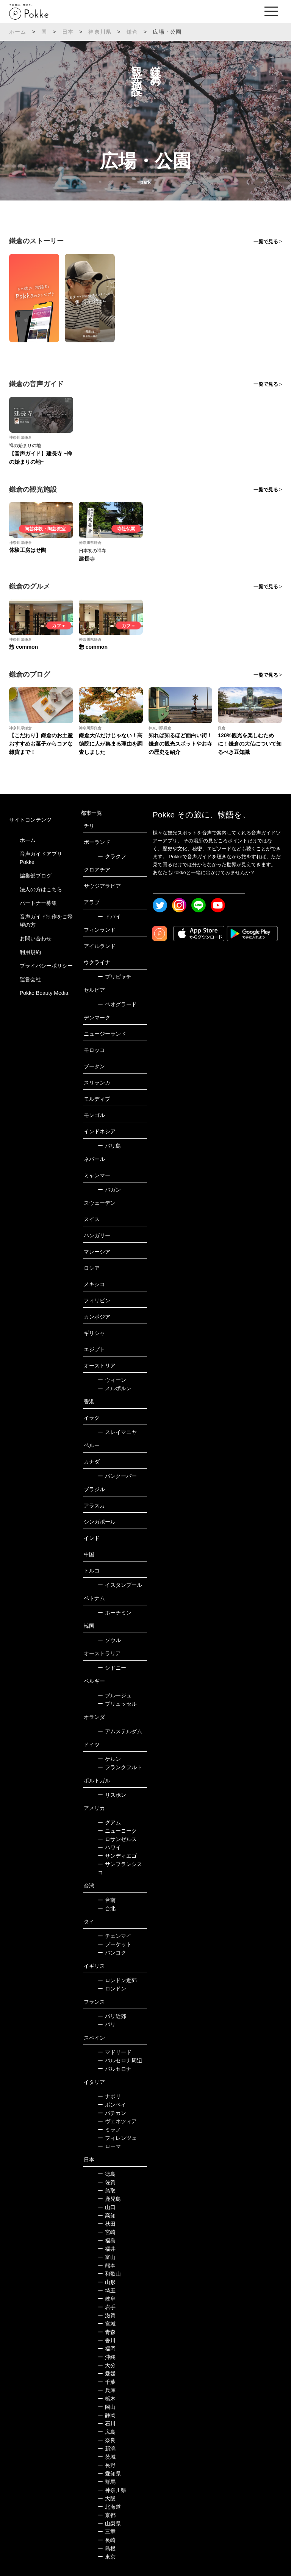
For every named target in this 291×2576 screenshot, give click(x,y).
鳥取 (107, 2191)
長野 (107, 2465)
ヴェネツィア (117, 2121)
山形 (107, 2282)
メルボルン (114, 1388)
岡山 (107, 2407)
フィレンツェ (117, 2138)
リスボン (112, 1795)
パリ (107, 2024)
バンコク (112, 1953)
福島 (107, 2240)
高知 (107, 2215)
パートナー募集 (38, 903)
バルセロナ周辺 (120, 2060)
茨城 (107, 2457)
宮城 (107, 2324)
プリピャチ (114, 977)
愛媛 (107, 2374)
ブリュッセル (117, 1704)
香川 (107, 2340)
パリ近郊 (112, 2016)
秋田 (107, 2224)
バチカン (112, 2113)
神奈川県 (99, 32)
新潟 (107, 2448)
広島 (107, 2432)
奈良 (107, 2440)
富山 (107, 2257)
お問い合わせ (36, 938)
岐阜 (107, 2299)
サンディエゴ (117, 1856)
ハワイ (109, 1847)
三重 (107, 2532)
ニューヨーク (117, 1831)
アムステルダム (120, 1731)
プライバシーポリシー (46, 966)
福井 (107, 2249)
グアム (109, 1822)
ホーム (18, 32)
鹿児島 (109, 2199)
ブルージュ (114, 1695)
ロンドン (112, 1989)
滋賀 (107, 2315)
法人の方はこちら (41, 889)
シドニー (112, 1668)
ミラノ (109, 2130)
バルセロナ (114, 2069)
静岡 (107, 2415)
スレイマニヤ (117, 1432)
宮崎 (107, 2232)
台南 (107, 1900)
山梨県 (109, 2523)
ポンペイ (112, 2105)
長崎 (107, 2540)
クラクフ (112, 856)
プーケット (114, 1944)
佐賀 (107, 2182)
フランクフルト (120, 1767)
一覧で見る (265, 241)
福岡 (107, 2349)
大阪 (107, 2498)
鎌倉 (132, 32)
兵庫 (107, 2390)
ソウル (109, 1640)
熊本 (107, 2265)
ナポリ (109, 2096)
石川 (107, 2424)
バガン (109, 1190)
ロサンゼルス (117, 1839)
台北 (107, 1908)
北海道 (109, 2507)
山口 (107, 2207)
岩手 (107, 2307)
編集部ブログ (36, 876)
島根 (107, 2548)
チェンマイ (114, 1936)
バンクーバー (117, 1476)
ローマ (109, 2146)
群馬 (107, 2482)
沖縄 (107, 2357)
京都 (107, 2515)
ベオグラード (117, 1004)
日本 (68, 32)
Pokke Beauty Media (44, 993)
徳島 (107, 2174)
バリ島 (109, 1146)
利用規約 (30, 952)
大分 (107, 2365)
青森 (107, 2332)
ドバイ (109, 917)
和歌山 (109, 2274)
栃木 (107, 2399)
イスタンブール (120, 1585)
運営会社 (30, 979)
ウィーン (112, 1380)
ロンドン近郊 (117, 1980)
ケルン (109, 1759)
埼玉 (107, 2290)
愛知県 (109, 2473)
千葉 (107, 2382)
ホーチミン (114, 1613)
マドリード (114, 2052)
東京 (107, 2557)
